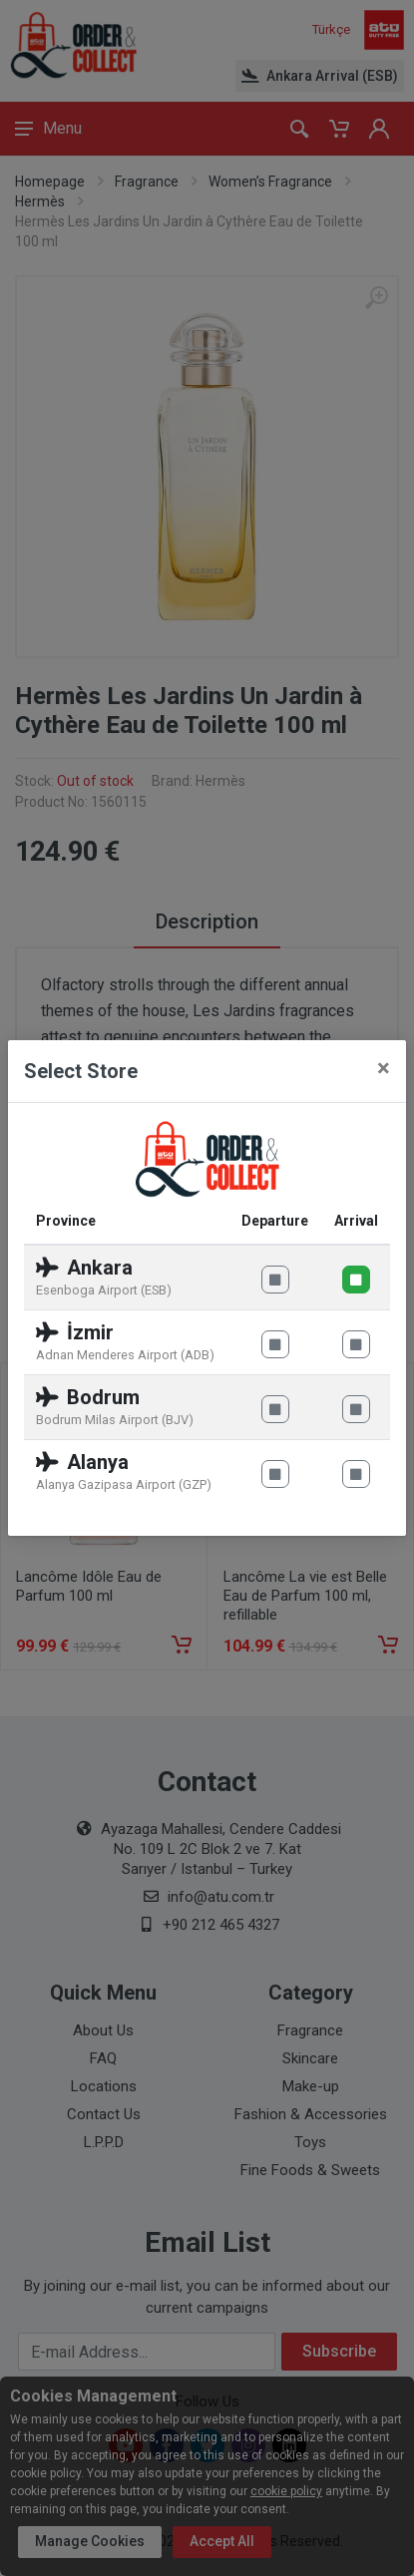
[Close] (383, 1068)
